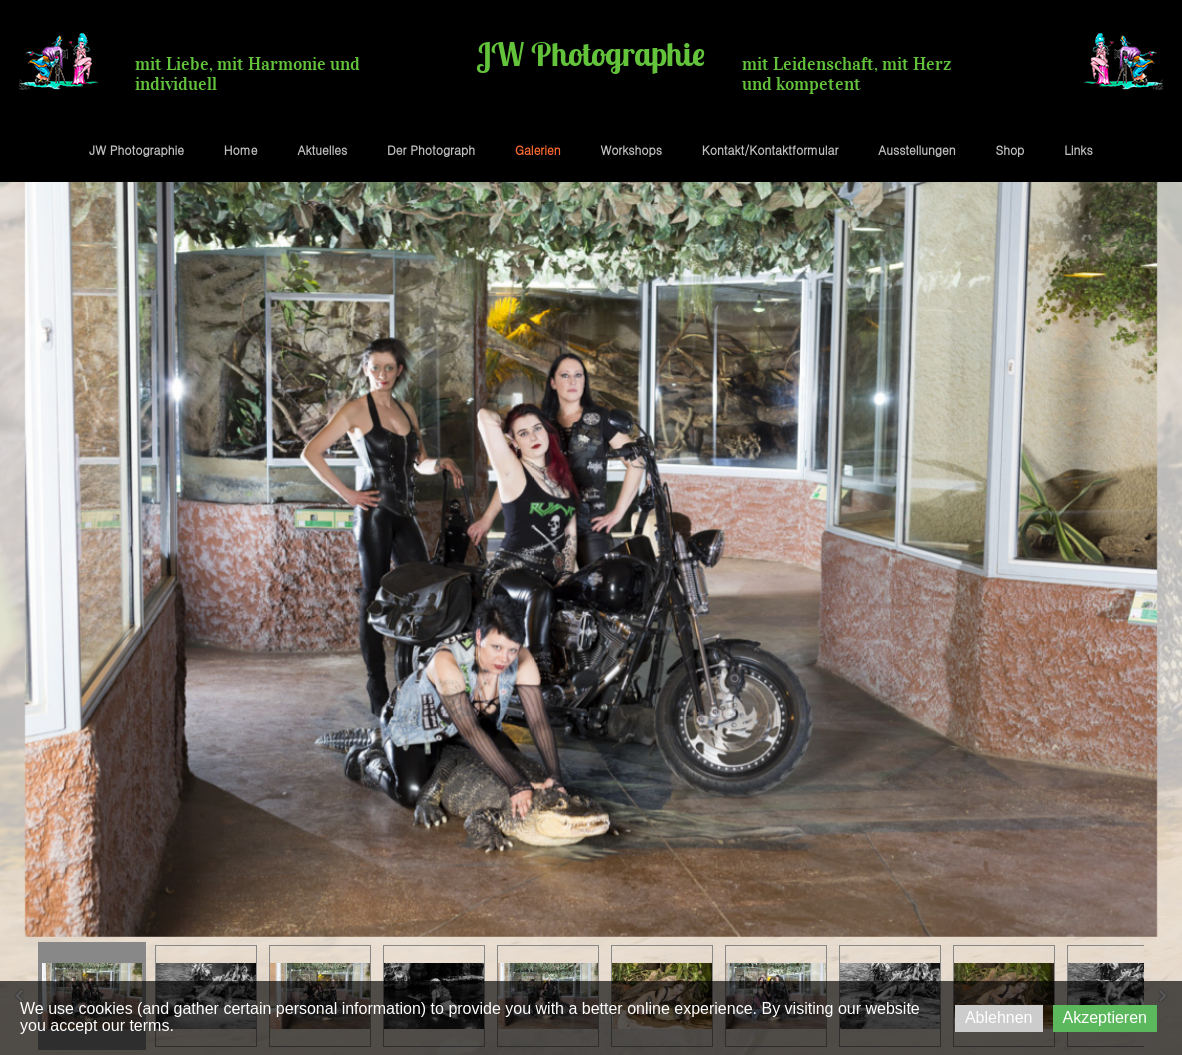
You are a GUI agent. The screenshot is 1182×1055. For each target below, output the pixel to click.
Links (1078, 149)
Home (241, 149)
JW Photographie (136, 149)
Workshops (630, 149)
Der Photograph (431, 149)
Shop (1010, 149)
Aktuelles (322, 149)
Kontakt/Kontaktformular (770, 149)
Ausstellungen (916, 149)
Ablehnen (999, 1017)
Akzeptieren (1105, 1017)
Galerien (538, 149)
